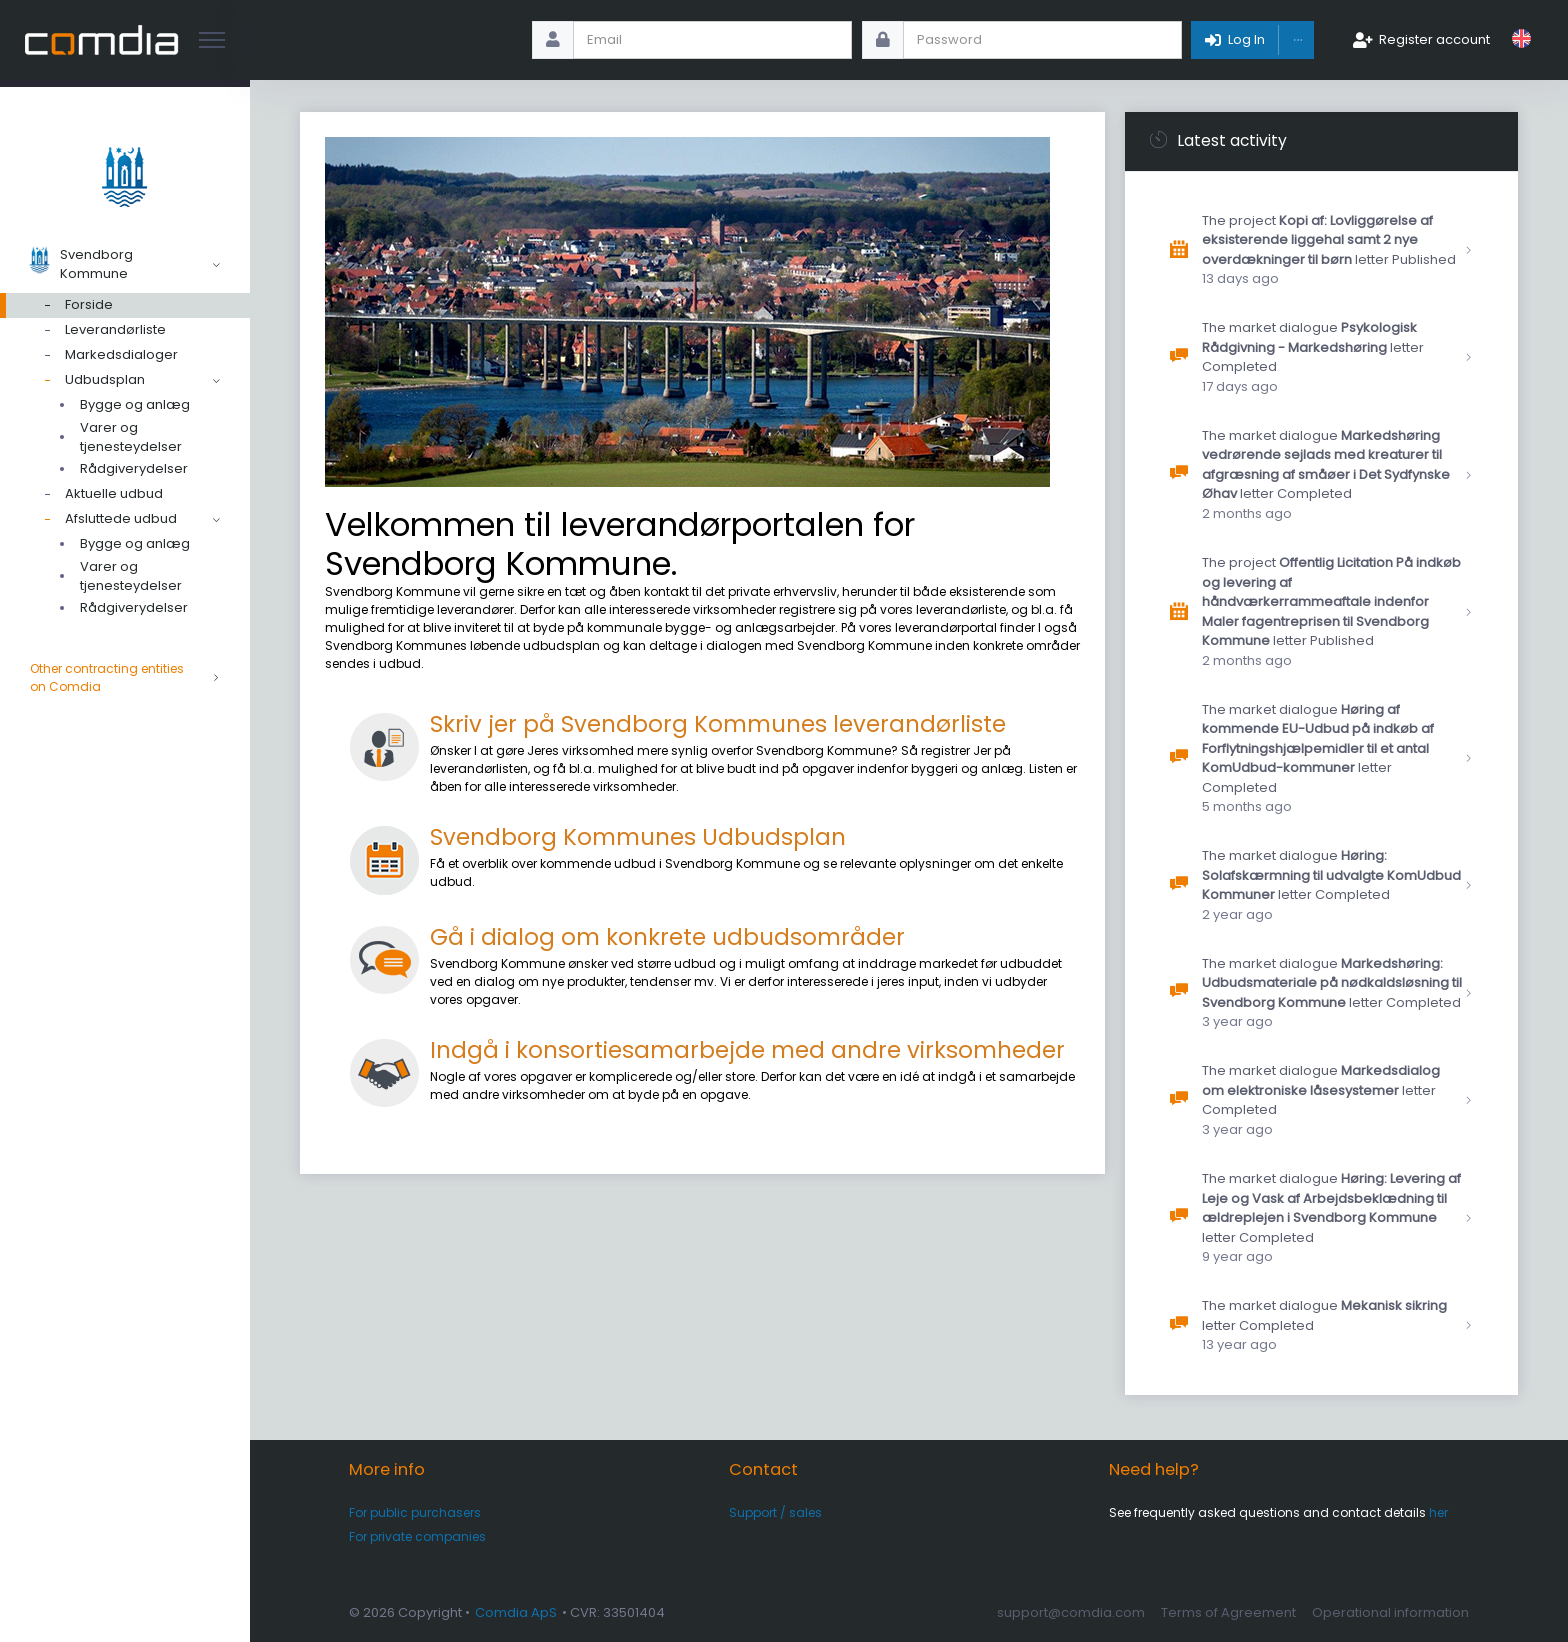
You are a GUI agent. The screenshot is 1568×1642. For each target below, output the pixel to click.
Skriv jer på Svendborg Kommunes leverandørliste (718, 724)
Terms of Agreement (1228, 1612)
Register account (1434, 39)
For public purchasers (415, 1512)
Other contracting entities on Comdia (125, 678)
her (1438, 1512)
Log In (1246, 39)
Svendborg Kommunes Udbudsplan (638, 837)
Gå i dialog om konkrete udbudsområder (667, 937)
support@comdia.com (1071, 1612)
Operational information (1390, 1612)
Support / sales (775, 1512)
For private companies (417, 1536)
